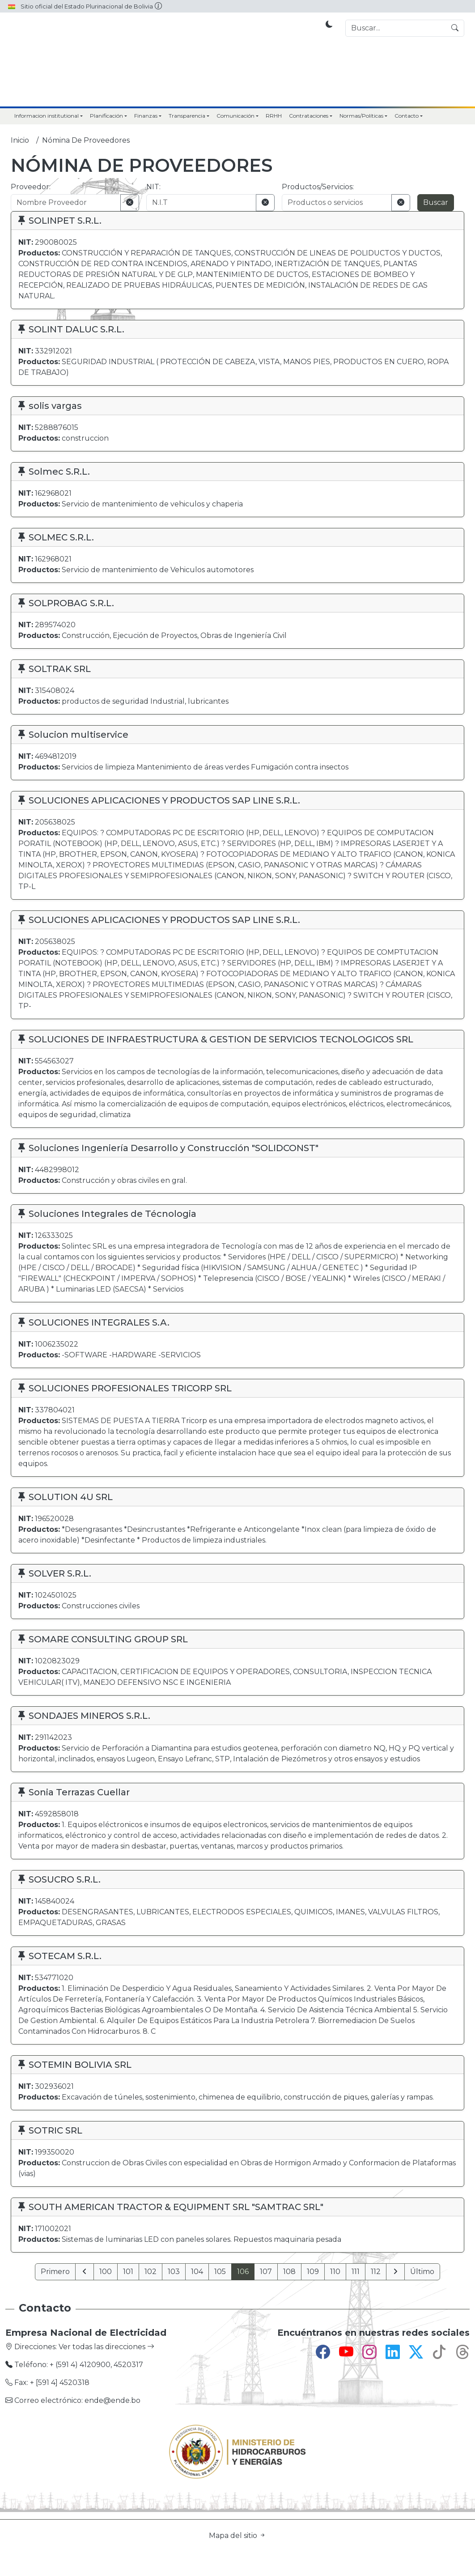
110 (335, 2271)
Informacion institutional (46, 115)
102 (150, 2271)
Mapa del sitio (237, 2535)
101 (128, 2271)
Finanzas (145, 115)
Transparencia (187, 115)
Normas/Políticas (361, 115)
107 (266, 2271)
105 (220, 2271)
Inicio (20, 140)
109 (313, 2271)
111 (356, 2271)
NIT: (153, 187)
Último (422, 2271)
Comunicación (235, 115)
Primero (55, 2271)
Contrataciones (308, 115)
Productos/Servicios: (318, 187)
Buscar (435, 202)
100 (105, 2271)
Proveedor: (31, 187)
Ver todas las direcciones (106, 2346)
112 (376, 2271)
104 (197, 2271)
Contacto (406, 115)
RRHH (274, 115)
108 (289, 2271)
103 (174, 2271)
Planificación (106, 115)
